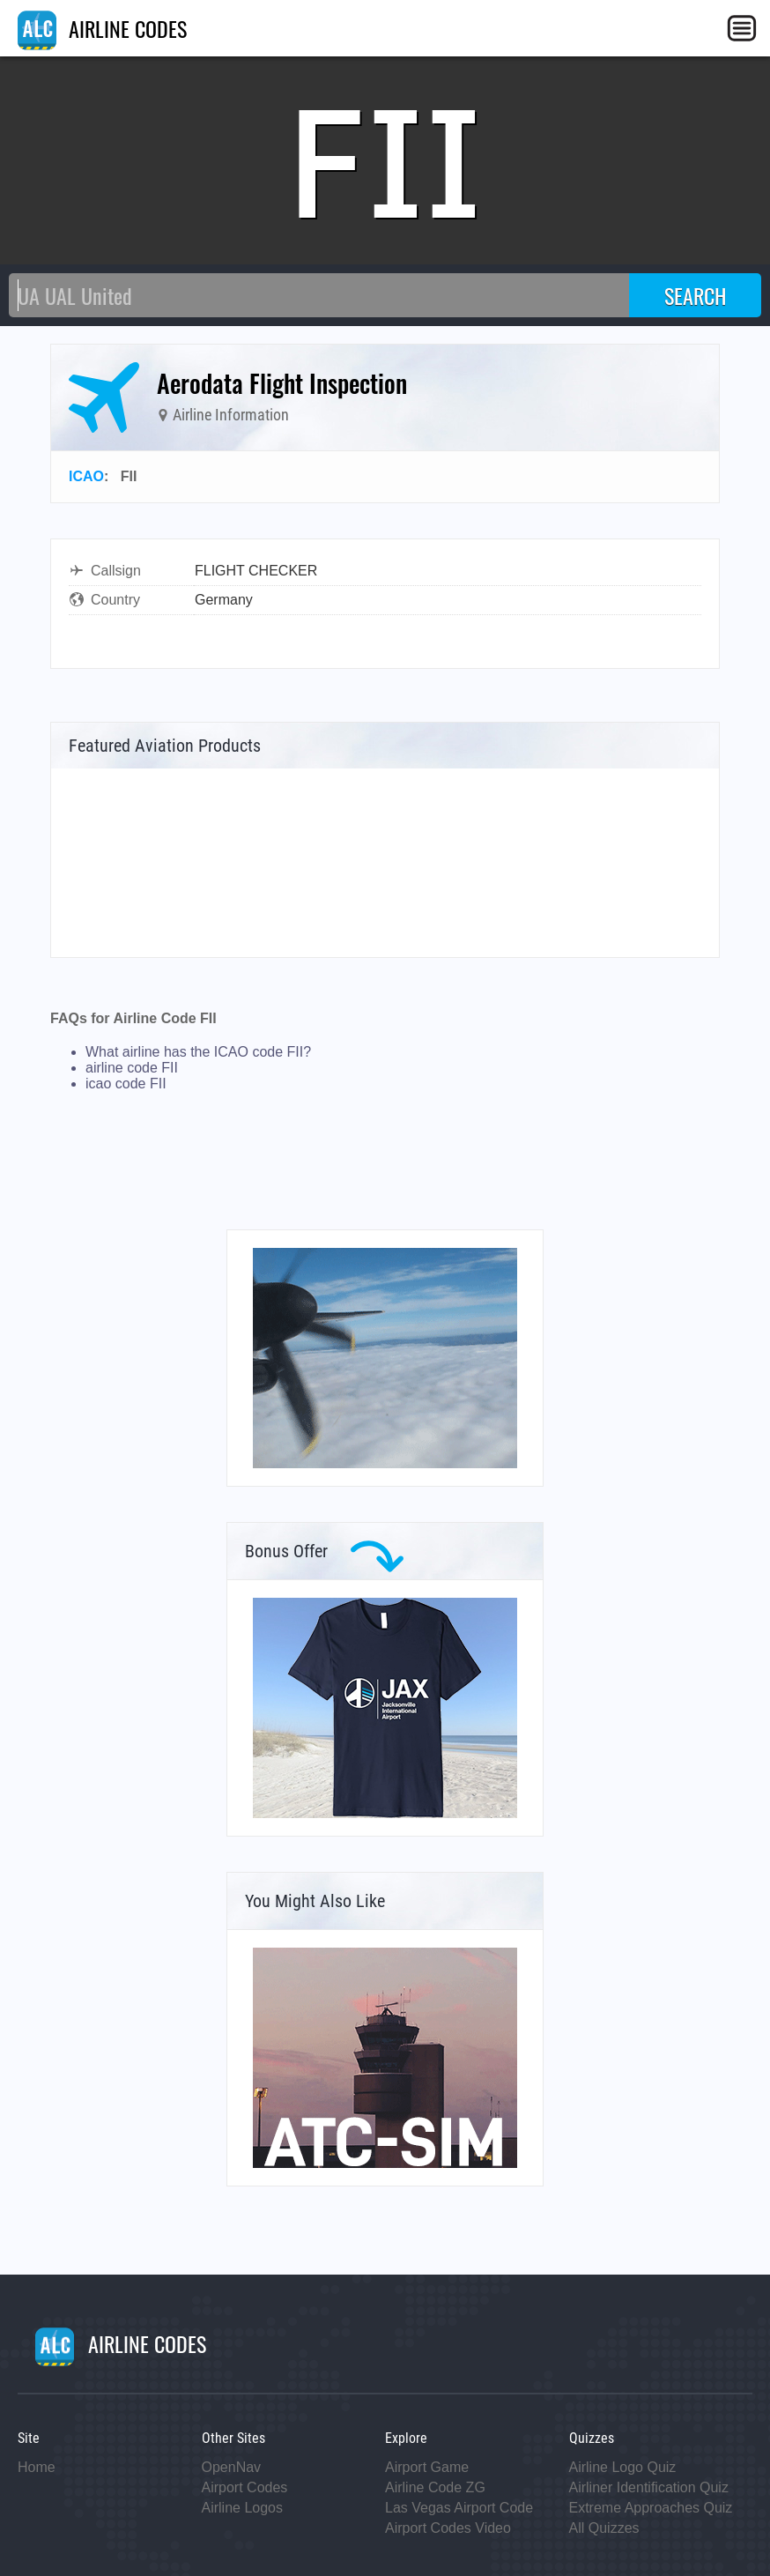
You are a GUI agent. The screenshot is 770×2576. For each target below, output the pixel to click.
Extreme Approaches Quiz (651, 2507)
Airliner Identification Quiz (649, 2487)
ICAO (86, 476)
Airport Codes (245, 2487)
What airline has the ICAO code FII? (198, 1051)
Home (37, 2467)
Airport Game (427, 2467)
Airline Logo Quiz (623, 2467)
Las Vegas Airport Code (459, 2507)
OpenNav (232, 2467)
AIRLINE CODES (102, 28)
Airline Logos (243, 2507)
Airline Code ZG (435, 2487)
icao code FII (126, 1083)
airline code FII (131, 1067)
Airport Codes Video (448, 2527)
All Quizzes (604, 2527)
